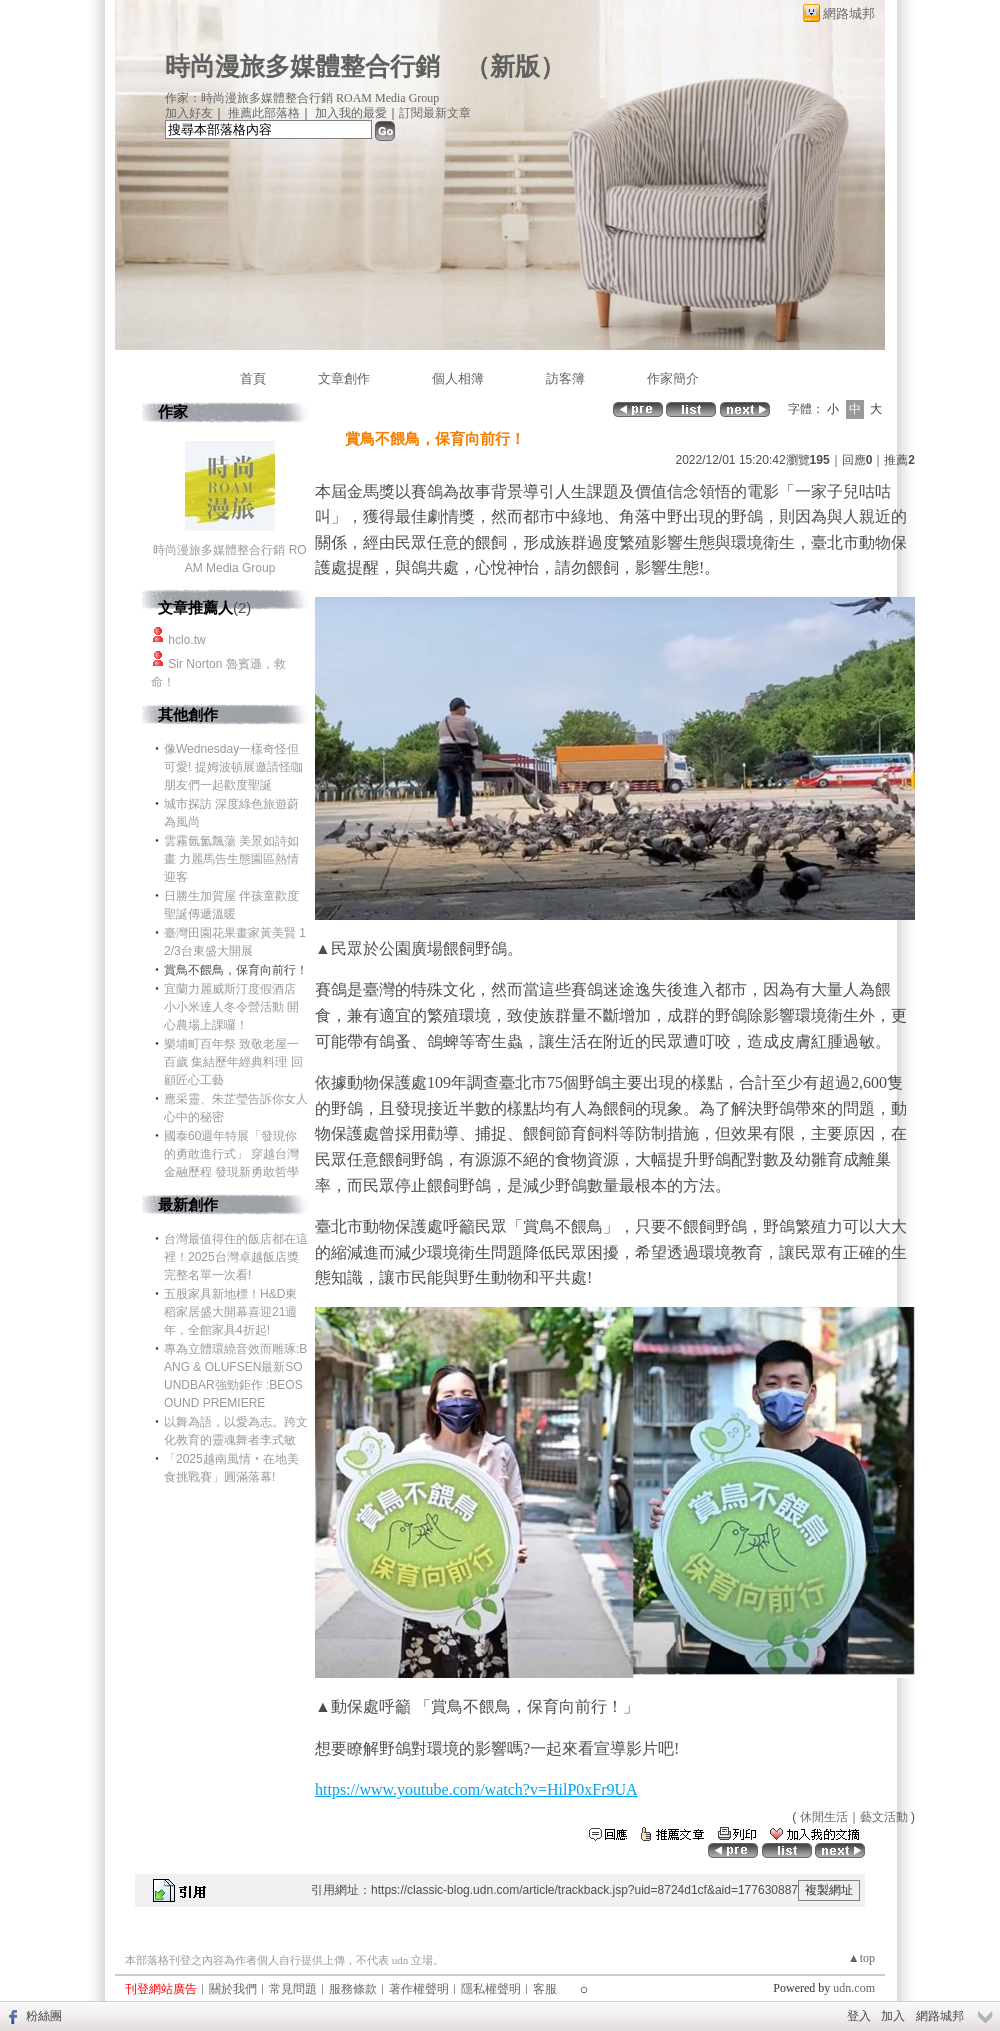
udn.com (854, 1988)
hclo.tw (186, 640)
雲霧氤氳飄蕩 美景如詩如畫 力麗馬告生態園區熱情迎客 (231, 859)
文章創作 (344, 378)
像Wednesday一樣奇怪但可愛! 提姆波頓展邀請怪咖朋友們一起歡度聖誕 (233, 767)
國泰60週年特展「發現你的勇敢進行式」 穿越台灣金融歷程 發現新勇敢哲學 (231, 1154)
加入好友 (189, 113)
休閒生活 (824, 1817)
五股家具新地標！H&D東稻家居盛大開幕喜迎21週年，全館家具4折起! (230, 1312)
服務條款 (353, 1989)
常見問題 (293, 1989)
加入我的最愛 (351, 113)
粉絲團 (44, 2016)
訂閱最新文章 (435, 113)
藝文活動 (884, 1817)
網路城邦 (849, 13)
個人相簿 (458, 378)
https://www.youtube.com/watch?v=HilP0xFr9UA (476, 1789)
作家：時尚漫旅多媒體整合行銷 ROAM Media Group (302, 98)
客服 (545, 1989)
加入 (893, 2016)
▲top (861, 1958)
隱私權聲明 (491, 1989)
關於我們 (233, 1989)
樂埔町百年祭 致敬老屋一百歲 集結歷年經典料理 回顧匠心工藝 (233, 1062)
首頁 (253, 378)
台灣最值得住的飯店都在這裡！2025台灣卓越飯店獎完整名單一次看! (236, 1257)
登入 (859, 2016)
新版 (515, 66)
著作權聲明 (419, 1989)
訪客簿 (565, 378)
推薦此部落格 (264, 113)
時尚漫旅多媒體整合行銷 (302, 66)
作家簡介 (673, 378)
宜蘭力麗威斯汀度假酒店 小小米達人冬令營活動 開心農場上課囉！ (231, 1007)
